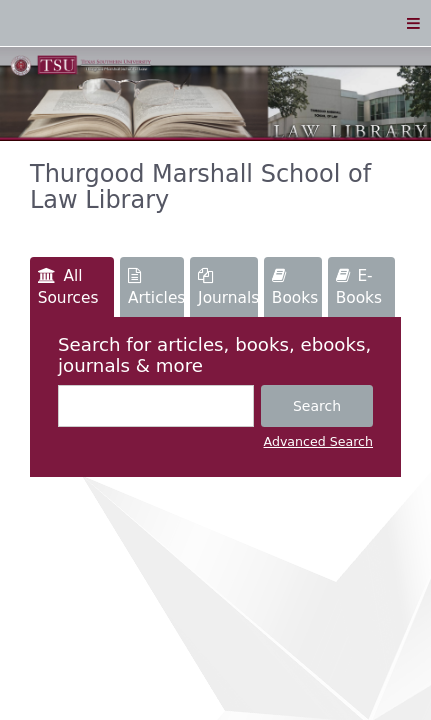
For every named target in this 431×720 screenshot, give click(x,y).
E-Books (359, 287)
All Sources (68, 287)
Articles (156, 287)
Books (295, 287)
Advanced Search (318, 441)
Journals (228, 287)
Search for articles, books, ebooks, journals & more (214, 355)
